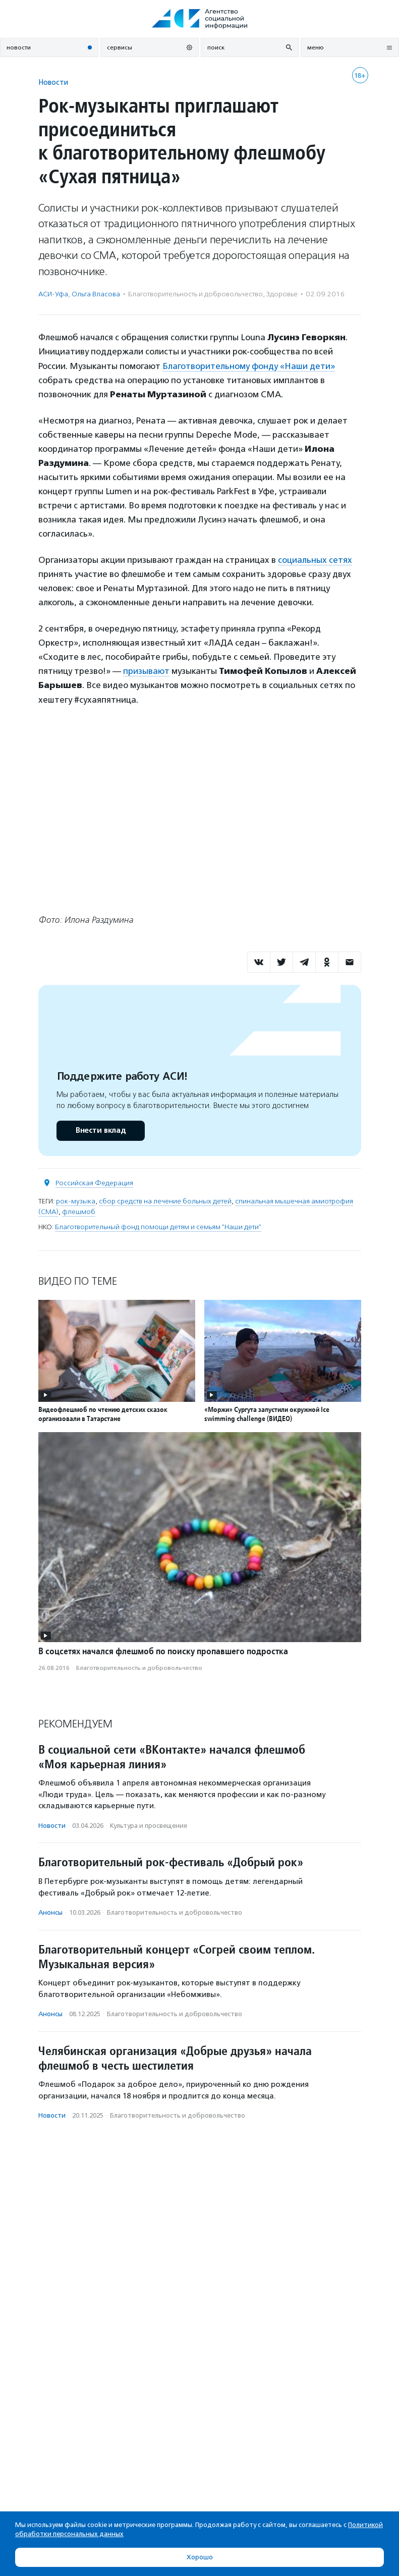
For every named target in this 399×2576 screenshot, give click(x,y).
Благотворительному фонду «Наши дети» (248, 366)
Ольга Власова (96, 294)
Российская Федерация (94, 1183)
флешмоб (78, 1211)
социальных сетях (315, 560)
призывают (146, 671)
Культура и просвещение (148, 1825)
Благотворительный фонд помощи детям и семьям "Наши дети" (158, 1227)
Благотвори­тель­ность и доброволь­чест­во (195, 294)
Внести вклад (100, 1130)
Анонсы (50, 1912)
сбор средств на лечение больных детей (165, 1201)
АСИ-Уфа (53, 294)
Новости (53, 82)
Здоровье (282, 294)
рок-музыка (75, 1201)
